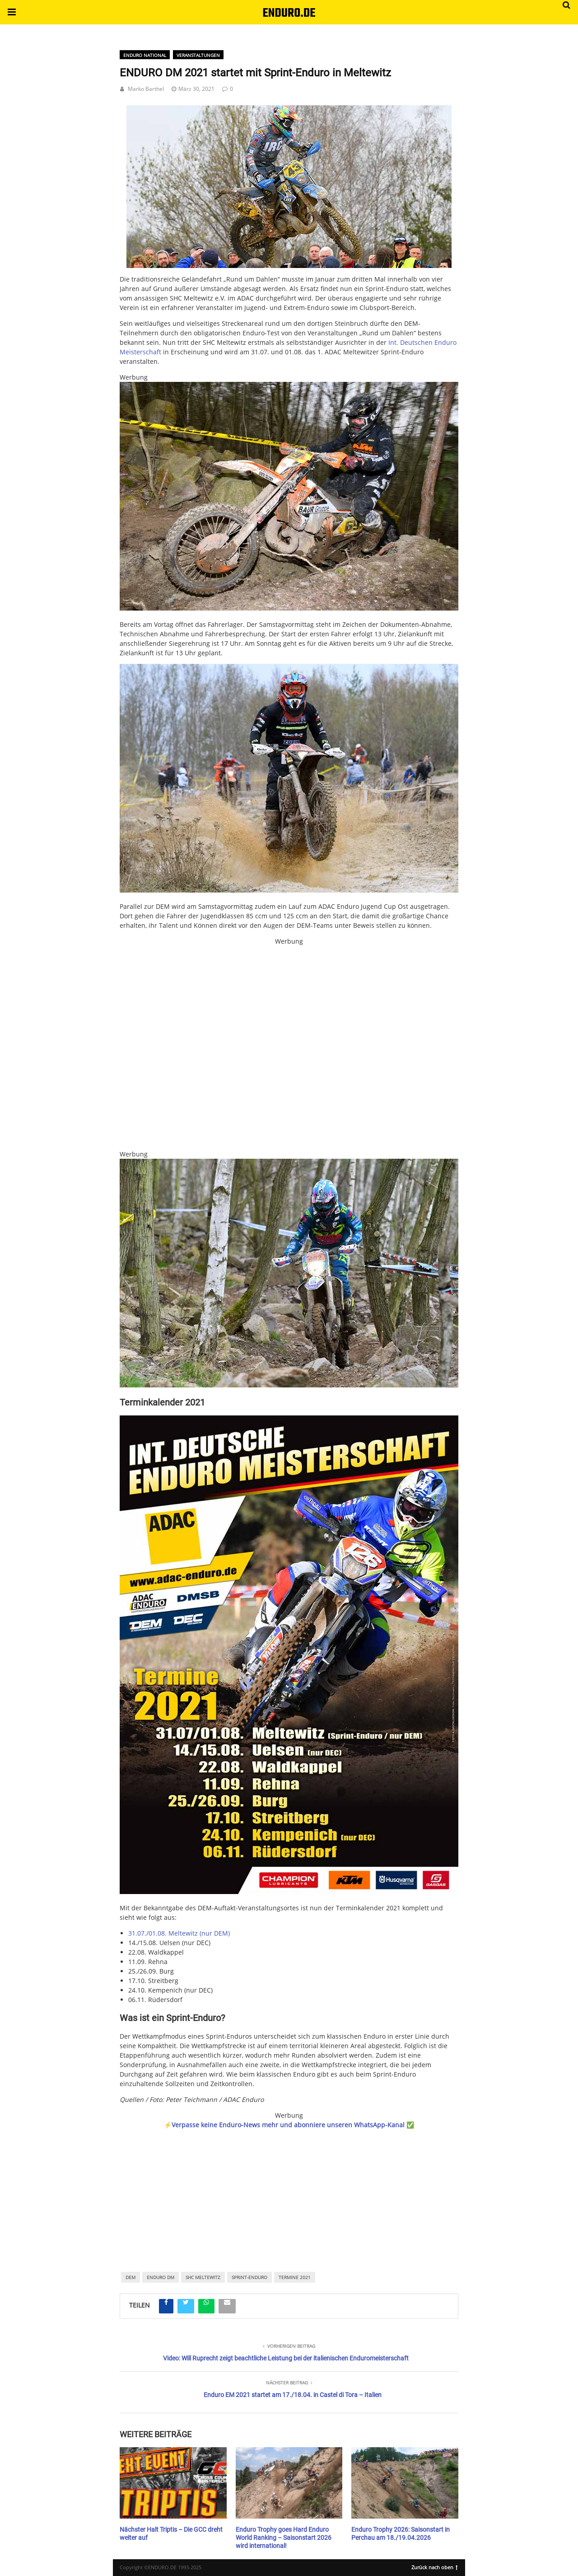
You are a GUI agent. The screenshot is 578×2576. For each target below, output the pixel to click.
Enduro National (144, 55)
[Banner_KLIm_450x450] (289, 1047)
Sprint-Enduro (249, 2277)
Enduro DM (160, 2277)
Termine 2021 (295, 2277)
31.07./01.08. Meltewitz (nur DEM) (179, 1933)
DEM (130, 2277)
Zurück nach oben (434, 2566)
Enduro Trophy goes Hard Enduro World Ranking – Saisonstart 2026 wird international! (283, 2537)
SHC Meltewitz (203, 2277)
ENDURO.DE (288, 13)
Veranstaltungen (198, 55)
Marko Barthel (146, 89)
